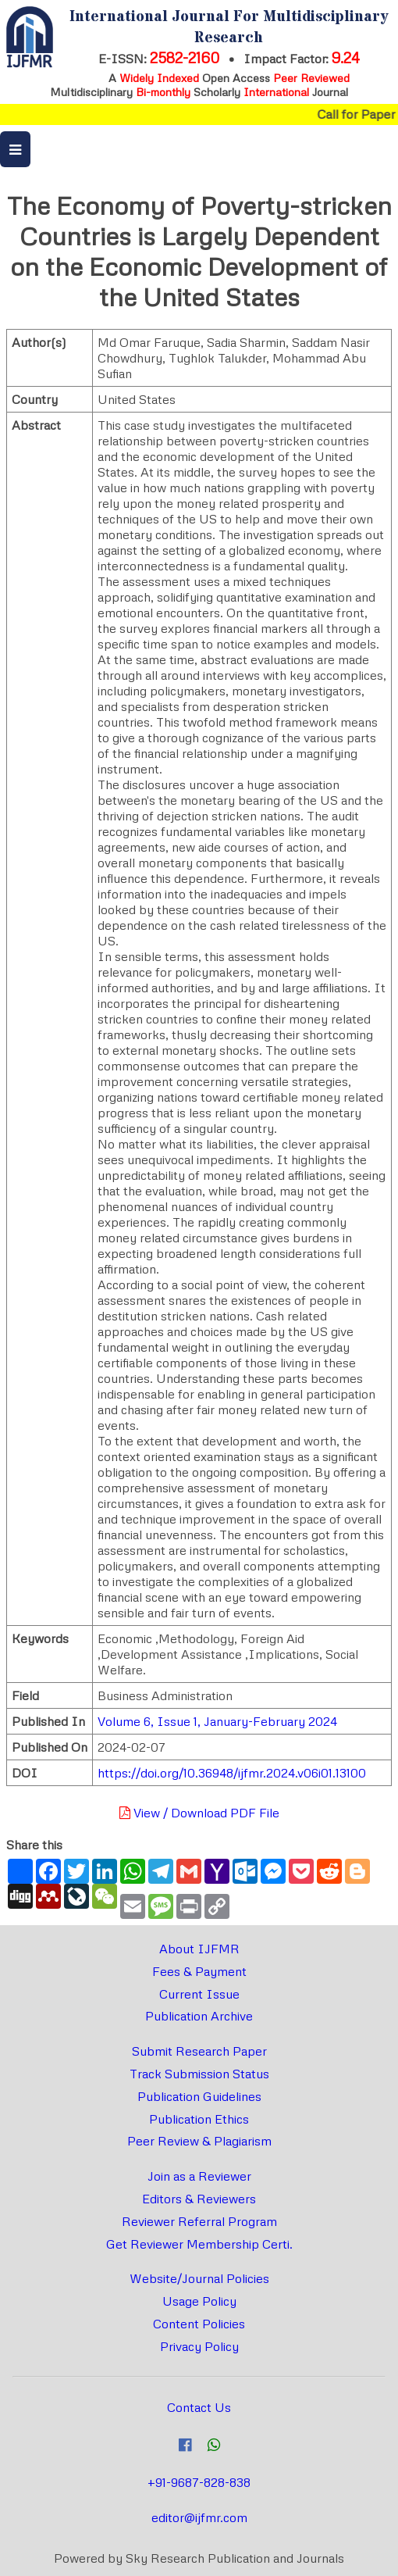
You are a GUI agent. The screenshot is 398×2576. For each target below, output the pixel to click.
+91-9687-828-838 (199, 2482)
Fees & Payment (199, 1971)
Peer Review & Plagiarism (199, 2141)
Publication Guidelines (199, 2096)
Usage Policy (199, 2301)
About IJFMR (199, 1948)
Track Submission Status (199, 2073)
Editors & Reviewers (199, 2198)
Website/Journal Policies (199, 2278)
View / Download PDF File (199, 1812)
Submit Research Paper (199, 2051)
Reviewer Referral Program (199, 2221)
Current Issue (199, 1994)
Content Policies (199, 2323)
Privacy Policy (199, 2346)
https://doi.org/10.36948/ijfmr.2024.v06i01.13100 (232, 1773)
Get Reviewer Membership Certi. (199, 2244)
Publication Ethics (199, 2119)
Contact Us (199, 2407)
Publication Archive (199, 2016)
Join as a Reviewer (199, 2176)
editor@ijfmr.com (199, 2517)
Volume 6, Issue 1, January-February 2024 (217, 1721)
